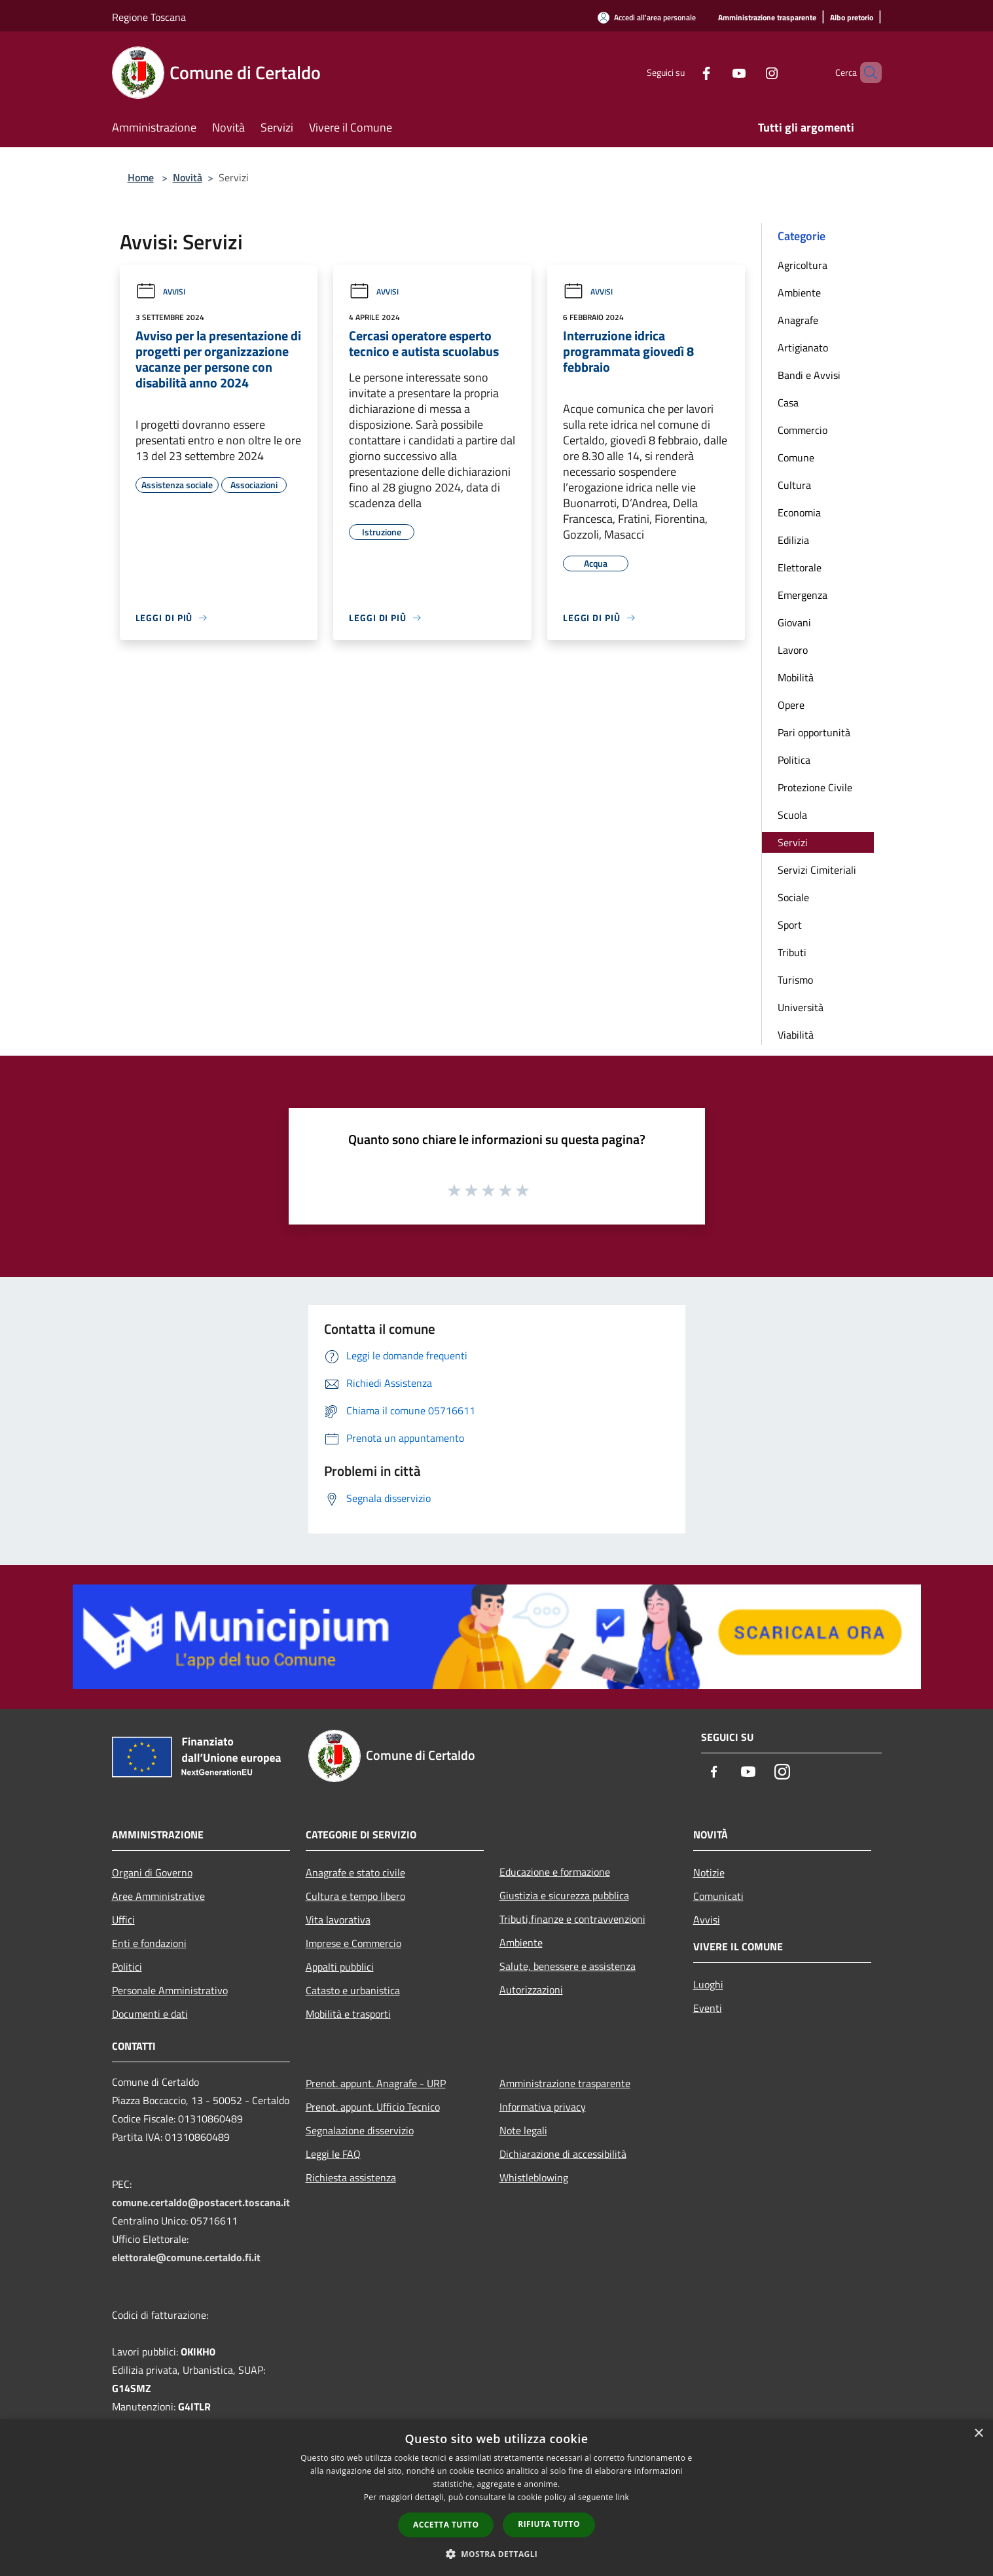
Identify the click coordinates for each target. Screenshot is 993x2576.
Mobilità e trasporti (348, 2014)
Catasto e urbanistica (353, 1990)
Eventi (707, 2008)
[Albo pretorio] (851, 18)
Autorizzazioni (531, 1989)
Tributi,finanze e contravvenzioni (572, 1919)
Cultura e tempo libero (355, 1896)
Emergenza (802, 595)
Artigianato (803, 347)
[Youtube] (717, 72)
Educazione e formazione (554, 1872)
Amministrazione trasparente (564, 2083)
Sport (790, 925)
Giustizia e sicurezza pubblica (564, 1895)
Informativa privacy (542, 2107)
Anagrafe (798, 320)
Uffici (123, 1919)
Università (800, 1007)
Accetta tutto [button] (445, 2524)
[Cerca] (866, 72)
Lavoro (793, 650)
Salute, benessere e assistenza (567, 1966)
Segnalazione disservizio (360, 2130)
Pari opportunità (814, 732)
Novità (187, 177)
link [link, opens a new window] (622, 2497)
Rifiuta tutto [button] (549, 2524)
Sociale (793, 897)
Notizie (709, 1872)
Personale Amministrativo (170, 1990)
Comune (796, 457)
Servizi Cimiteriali (817, 870)
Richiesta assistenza (351, 2177)
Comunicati (718, 1896)
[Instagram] (749, 72)
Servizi (793, 842)
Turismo (795, 980)
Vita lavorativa (338, 1919)
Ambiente (799, 292)
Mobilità (796, 677)
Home (141, 177)
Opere (791, 705)
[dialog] (496, 2498)
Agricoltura (802, 265)
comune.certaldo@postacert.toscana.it (201, 2202)
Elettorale (799, 567)
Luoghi (708, 1984)
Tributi (792, 952)
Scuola (792, 815)
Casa (788, 402)
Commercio (802, 430)
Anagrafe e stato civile (355, 1872)
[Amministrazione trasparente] (767, 18)
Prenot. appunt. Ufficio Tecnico (373, 2107)
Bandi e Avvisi (809, 375)
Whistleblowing (533, 2177)
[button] (497, 2553)
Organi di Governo (152, 1872)
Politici (127, 1967)
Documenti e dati (150, 2014)
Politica (794, 760)
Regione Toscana (149, 17)
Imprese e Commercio (353, 1943)
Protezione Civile (815, 787)
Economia (799, 512)
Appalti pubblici (340, 1967)
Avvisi (160, 291)
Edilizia (793, 540)
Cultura (794, 485)
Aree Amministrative (158, 1896)
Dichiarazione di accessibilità (562, 2154)
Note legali (523, 2130)
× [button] (978, 2434)
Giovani (794, 622)
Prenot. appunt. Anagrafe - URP (376, 2083)
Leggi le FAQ (333, 2154)
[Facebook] (684, 72)
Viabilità (796, 1035)
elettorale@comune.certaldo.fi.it (186, 2257)
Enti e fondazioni (149, 1943)
